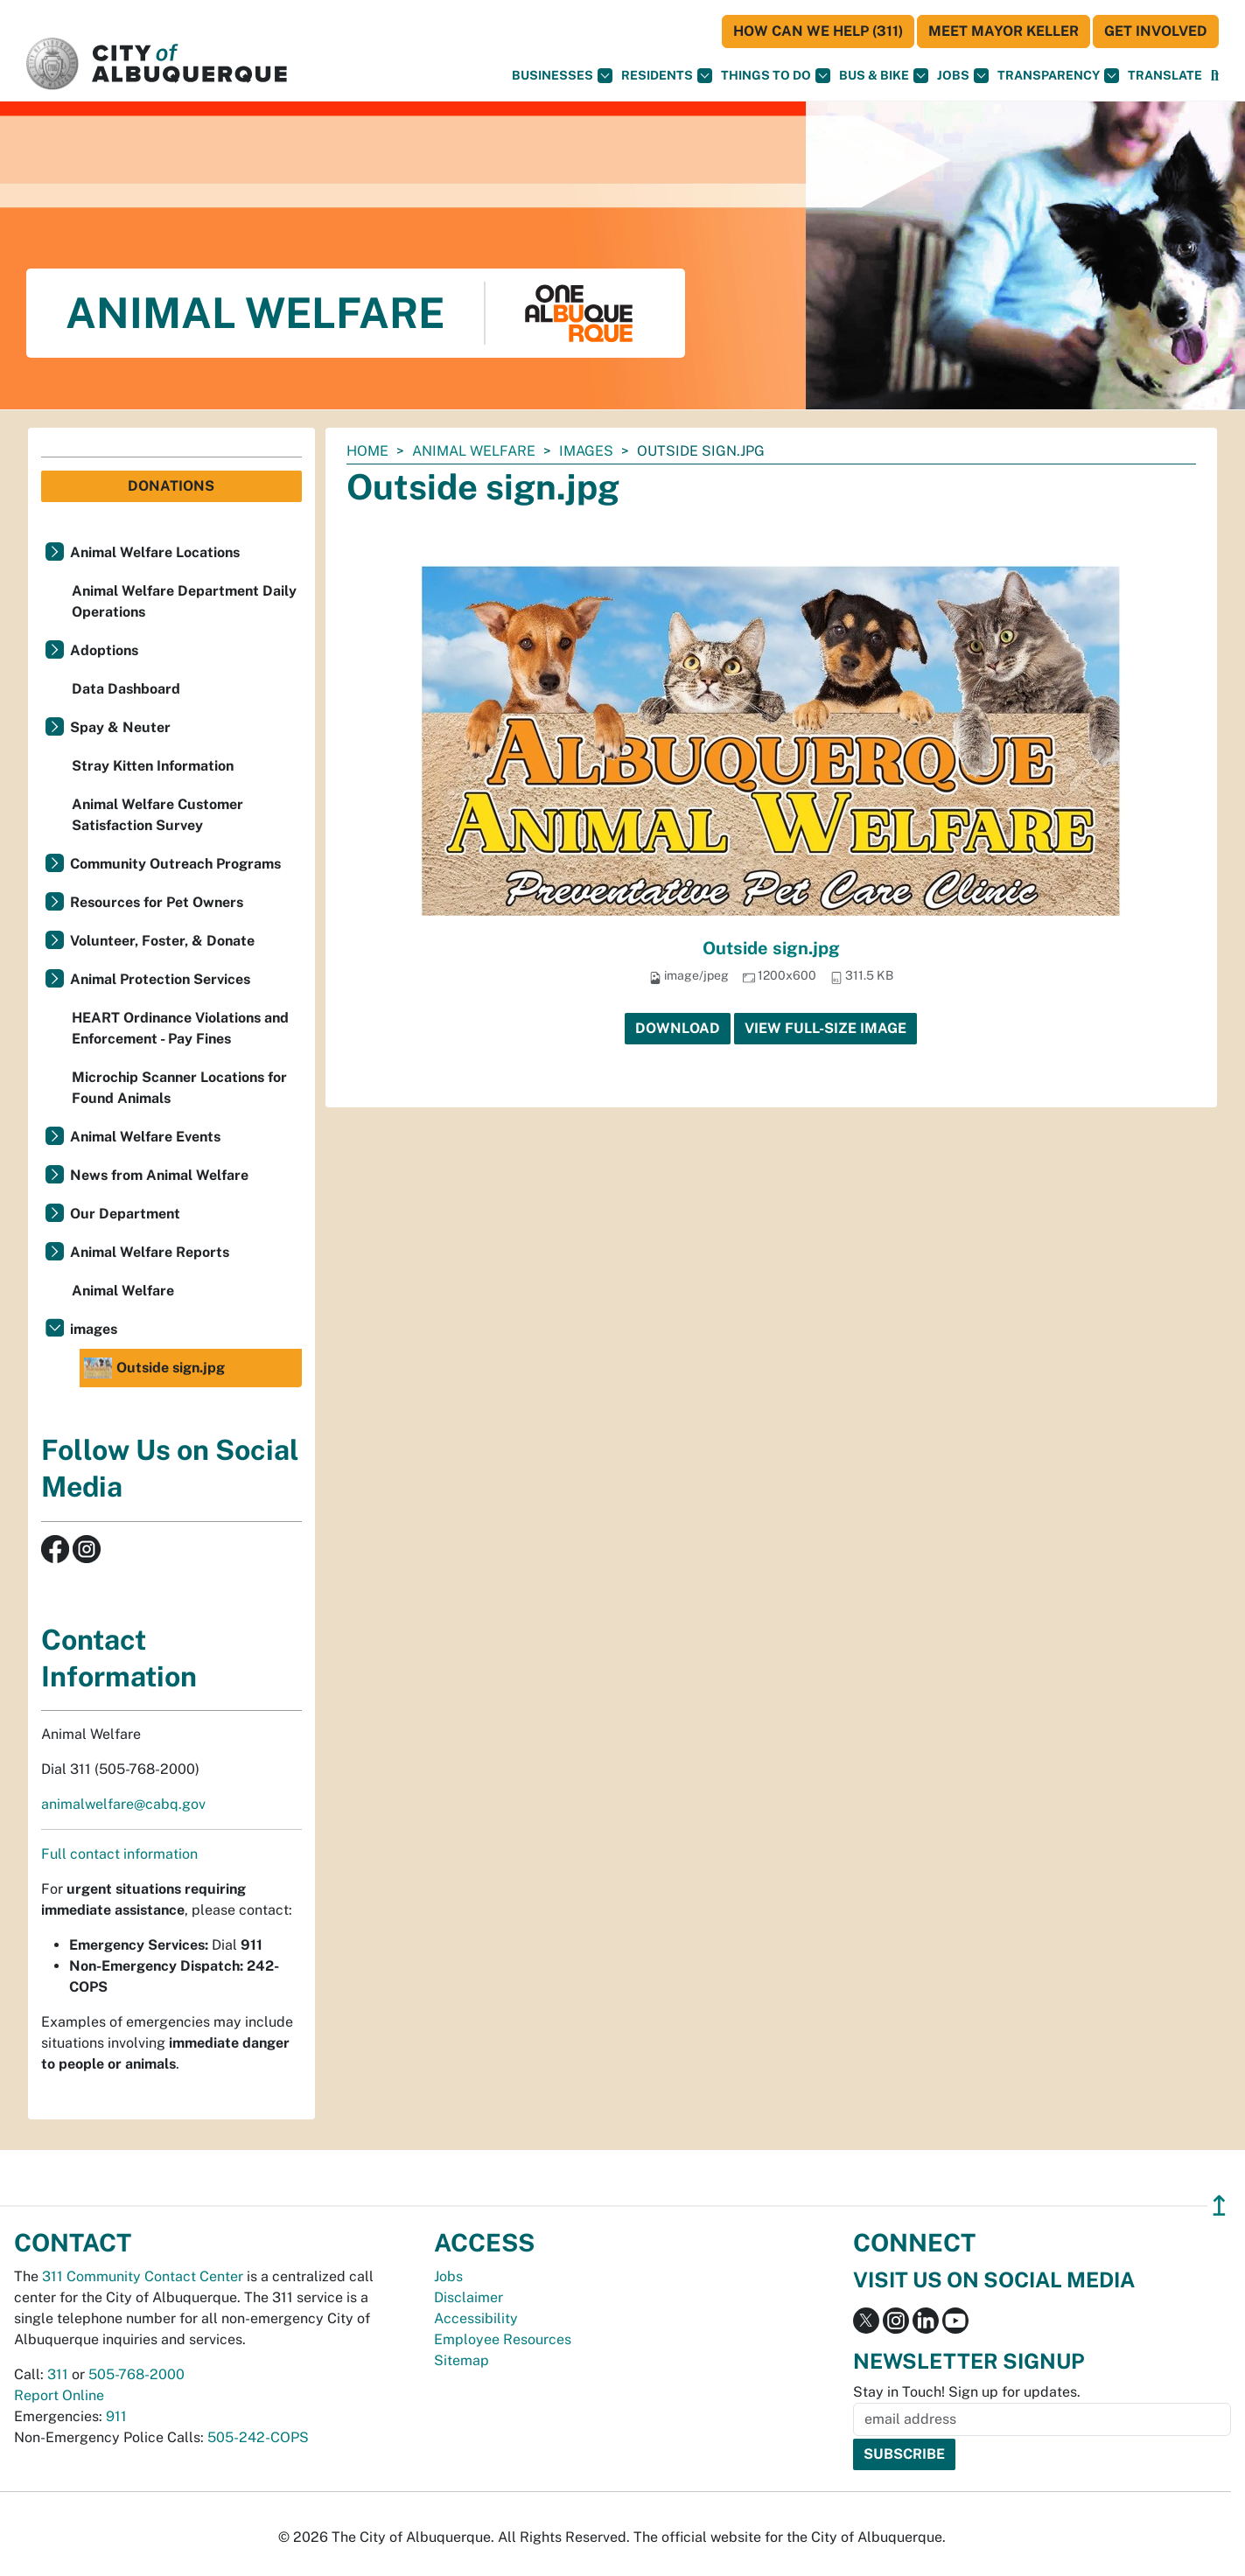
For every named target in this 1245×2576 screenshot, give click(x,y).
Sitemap (461, 2360)
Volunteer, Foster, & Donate (162, 940)
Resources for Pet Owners (156, 902)
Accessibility (476, 2318)
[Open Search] (1215, 76)
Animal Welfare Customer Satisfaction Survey (157, 815)
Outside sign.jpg (771, 948)
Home (367, 451)
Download (677, 1028)
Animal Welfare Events (145, 1136)
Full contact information (119, 1854)
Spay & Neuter (120, 727)
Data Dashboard (126, 689)
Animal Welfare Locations (155, 552)
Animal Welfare (473, 451)
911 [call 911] (116, 2416)
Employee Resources (502, 2339)
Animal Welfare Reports (149, 1252)
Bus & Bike (883, 75)
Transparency (1058, 75)
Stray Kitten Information (153, 765)
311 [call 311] (57, 2374)
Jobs (963, 75)
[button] (1165, 75)
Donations (171, 486)
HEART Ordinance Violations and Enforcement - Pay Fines (180, 1028)
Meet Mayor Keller (1003, 31)
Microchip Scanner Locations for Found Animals (179, 1087)
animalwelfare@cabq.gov (123, 1804)
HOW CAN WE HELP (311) (818, 31)
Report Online (59, 2395)
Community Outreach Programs (175, 863)
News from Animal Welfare (159, 1175)
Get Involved (1155, 31)
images (586, 451)
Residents (666, 75)
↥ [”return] (1219, 2205)
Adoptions (104, 650)
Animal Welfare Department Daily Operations (184, 601)
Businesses (562, 75)
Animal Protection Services (160, 979)
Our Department (125, 1213)
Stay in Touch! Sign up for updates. (967, 2392)
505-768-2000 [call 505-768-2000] (136, 2374)
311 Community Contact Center (142, 2276)
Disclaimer (468, 2297)
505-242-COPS (258, 2437)
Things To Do (775, 75)
